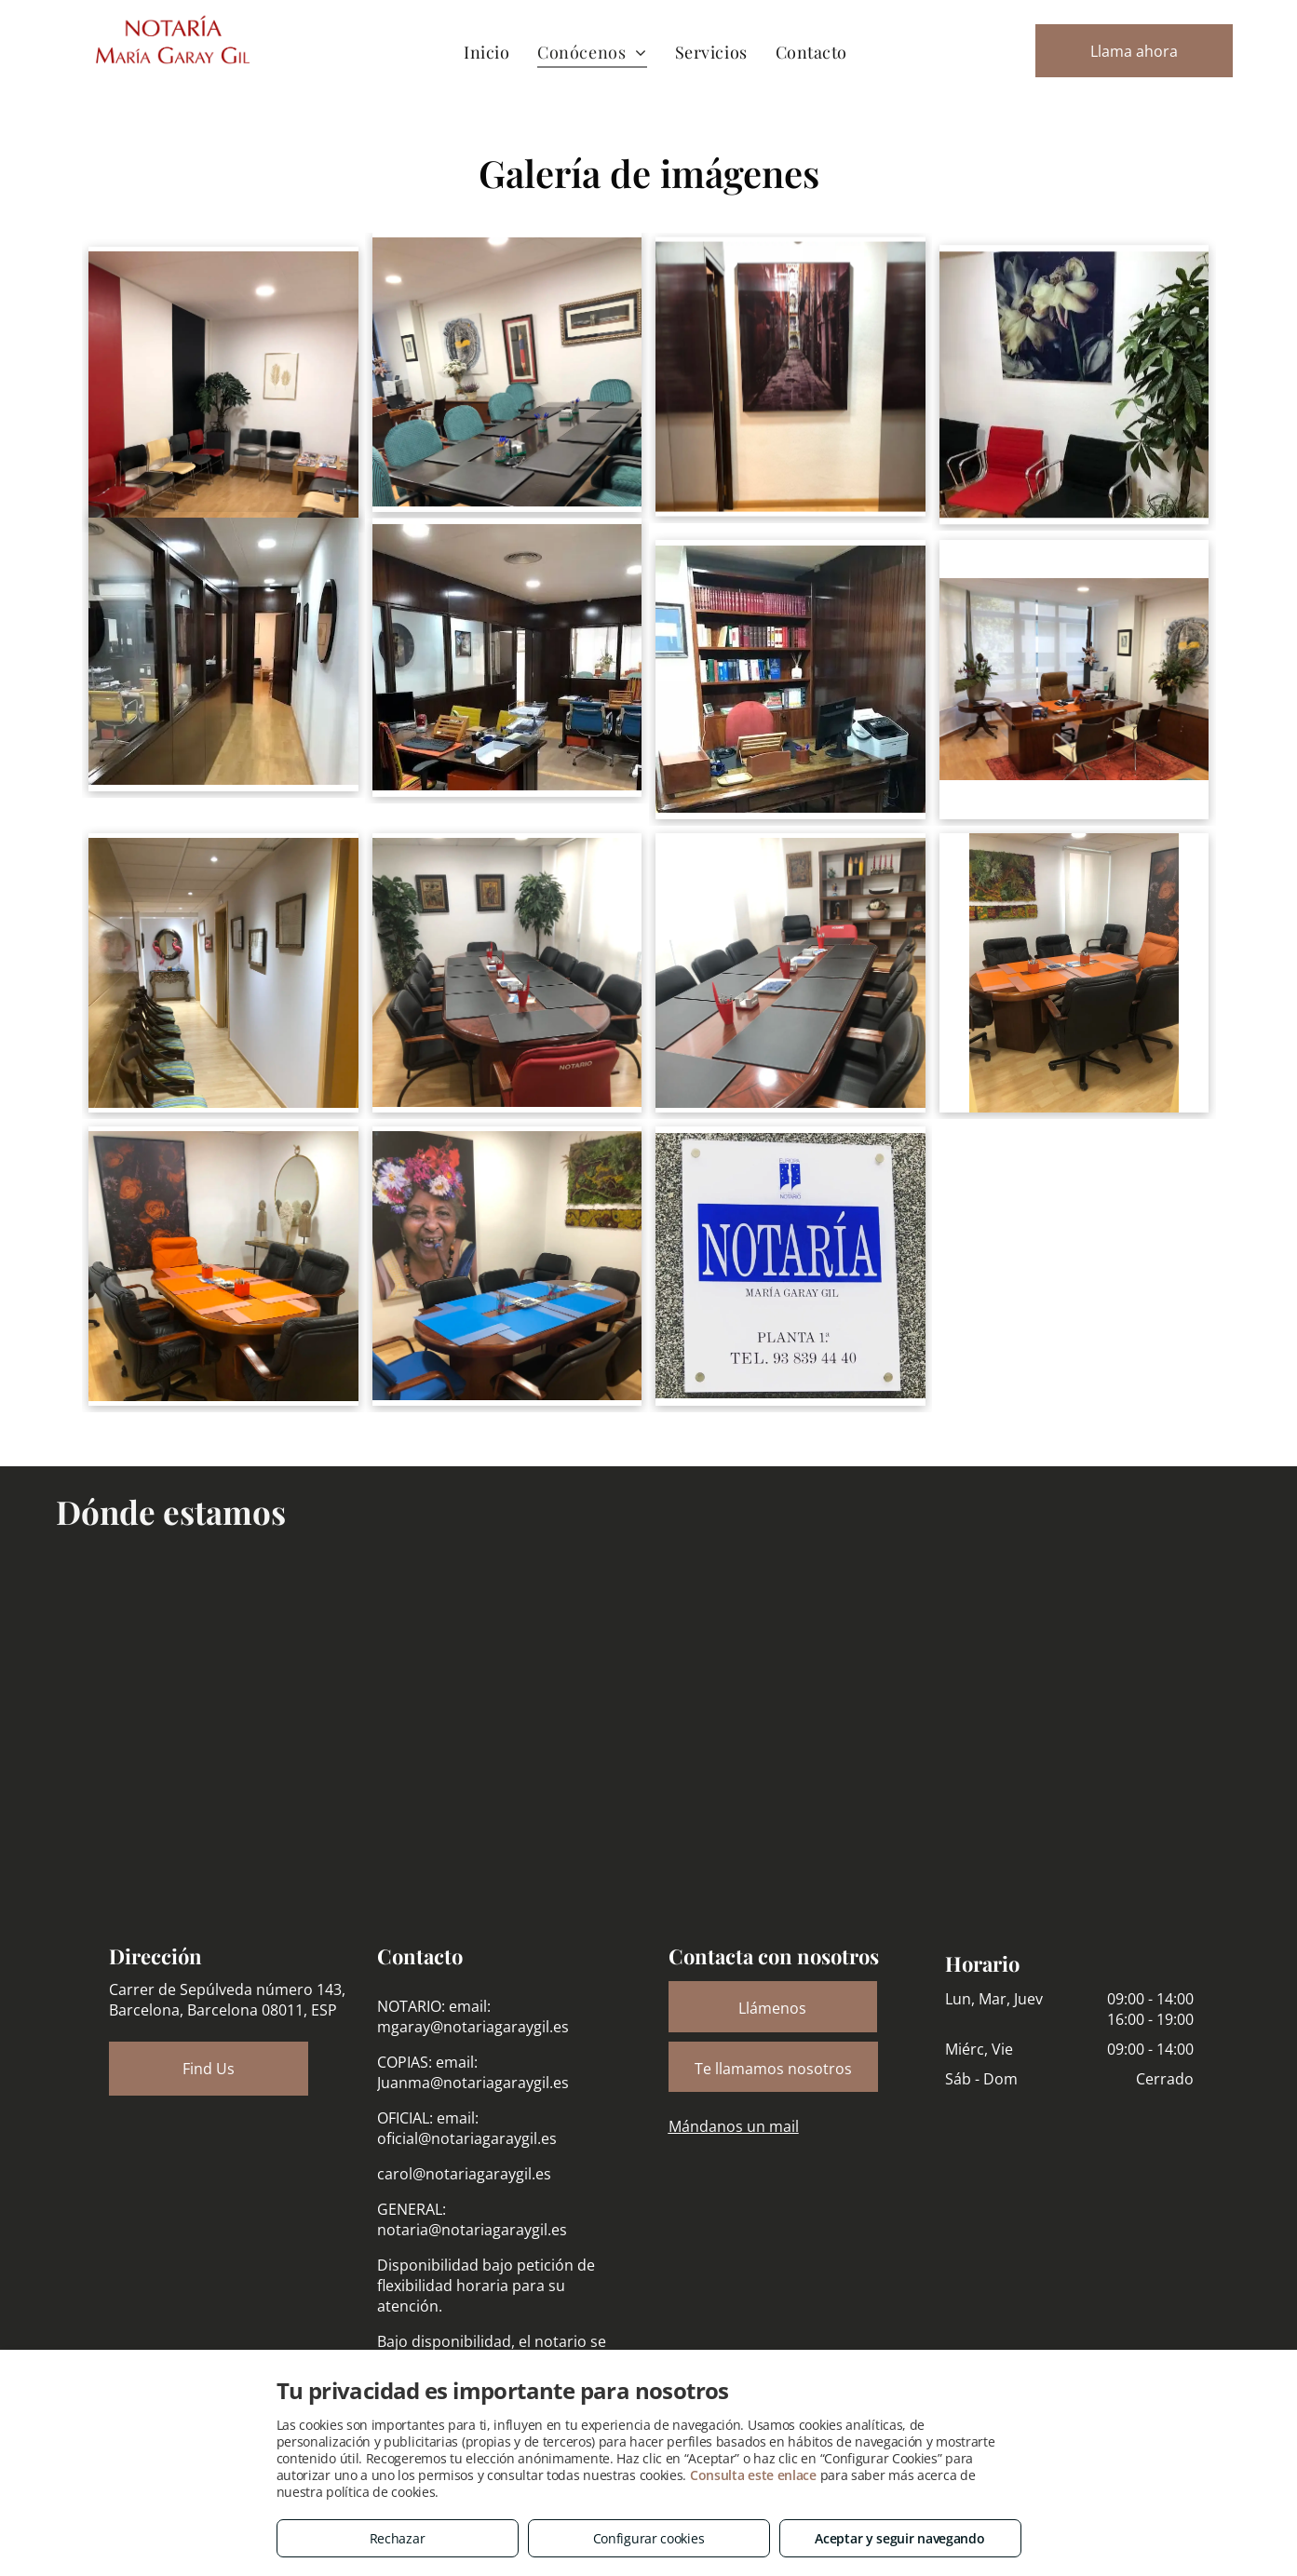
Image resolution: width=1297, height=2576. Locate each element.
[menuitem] (486, 51)
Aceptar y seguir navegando (899, 2538)
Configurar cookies (649, 2538)
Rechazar (398, 2538)
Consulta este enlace (753, 2475)
